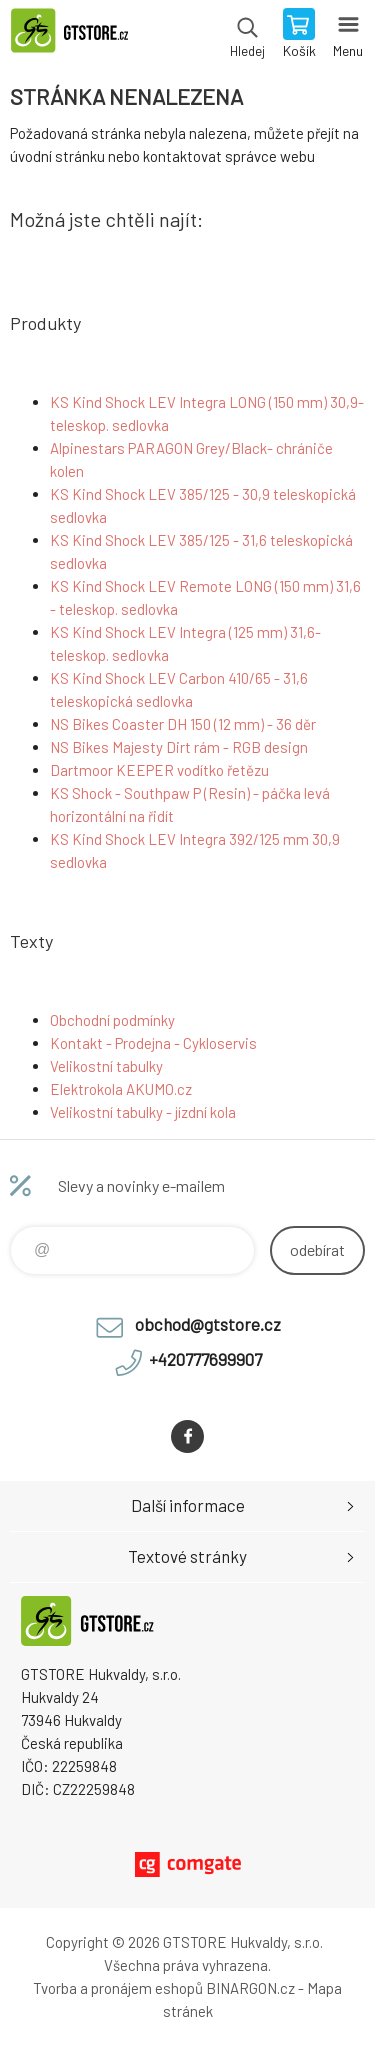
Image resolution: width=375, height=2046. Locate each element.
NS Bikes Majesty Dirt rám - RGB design (179, 747)
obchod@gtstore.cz (208, 1324)
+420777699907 (205, 1359)
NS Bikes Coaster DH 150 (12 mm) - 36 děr (183, 724)
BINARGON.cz (250, 1988)
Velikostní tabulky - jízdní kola (143, 1112)
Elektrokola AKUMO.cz (121, 1089)
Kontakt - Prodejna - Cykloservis (153, 1043)
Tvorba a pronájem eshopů (118, 1988)
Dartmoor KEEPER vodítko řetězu (159, 770)
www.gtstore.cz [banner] (78, 35)
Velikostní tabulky (106, 1066)
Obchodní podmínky (112, 1020)
